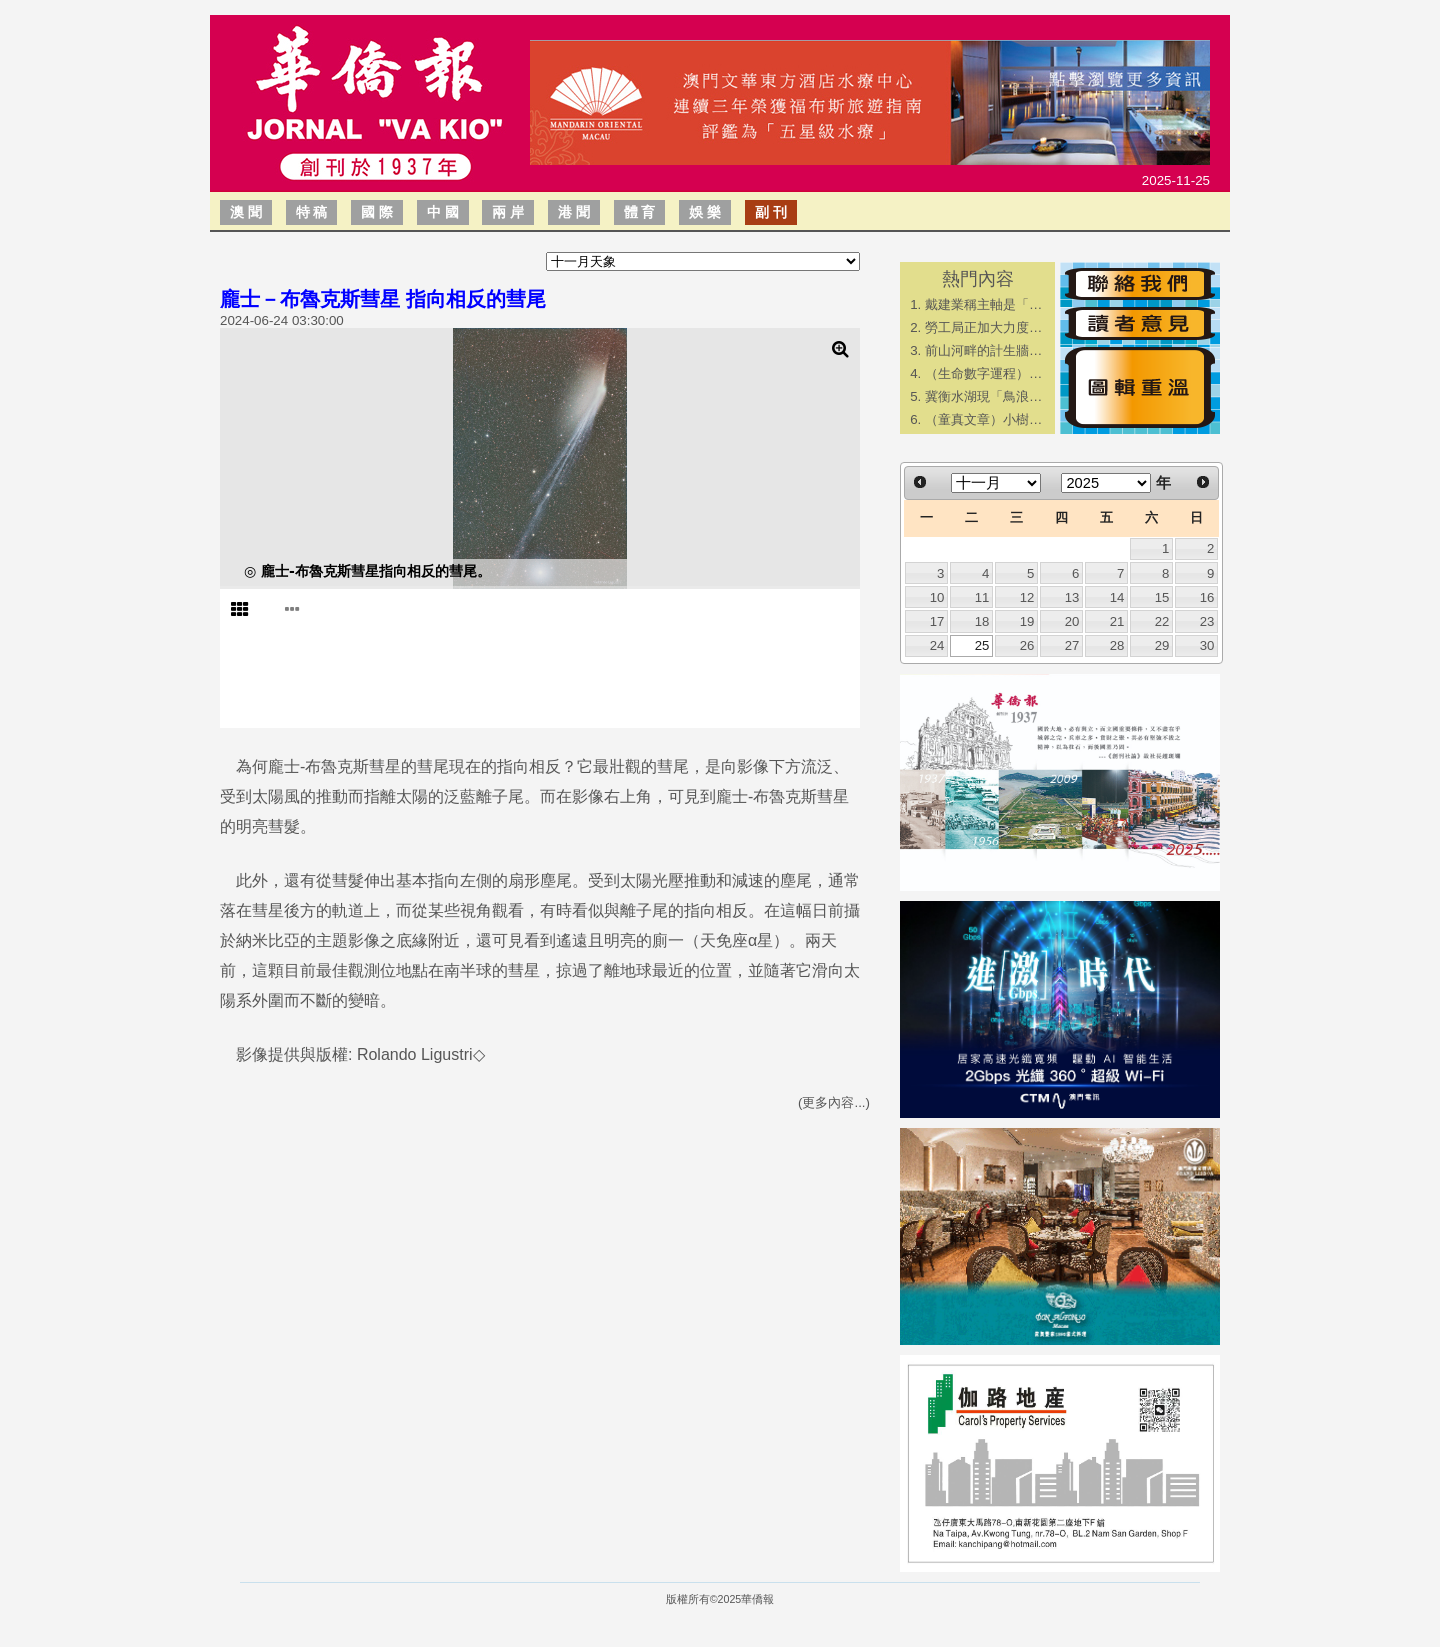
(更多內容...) (834, 1102)
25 (982, 645)
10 (937, 597)
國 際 (377, 212)
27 (1072, 645)
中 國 (443, 212)
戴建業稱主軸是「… (983, 304)
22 (1162, 621)
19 (1027, 621)
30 (1207, 645)
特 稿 (312, 212)
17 (937, 621)
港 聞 (574, 212)
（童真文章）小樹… (983, 419)
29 (1162, 645)
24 (937, 645)
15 (1162, 597)
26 (1027, 645)
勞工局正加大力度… (983, 327)
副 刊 (771, 212)
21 (1117, 621)
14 (1117, 597)
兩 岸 (508, 212)
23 (1207, 621)
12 (1027, 597)
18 (982, 621)
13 (1072, 597)
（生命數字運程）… (983, 373)
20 (1072, 621)
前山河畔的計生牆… (983, 350)
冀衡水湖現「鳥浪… (983, 396)
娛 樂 (705, 212)
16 (1207, 597)
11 (982, 597)
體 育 (640, 212)
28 (1117, 645)
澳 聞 (246, 212)
